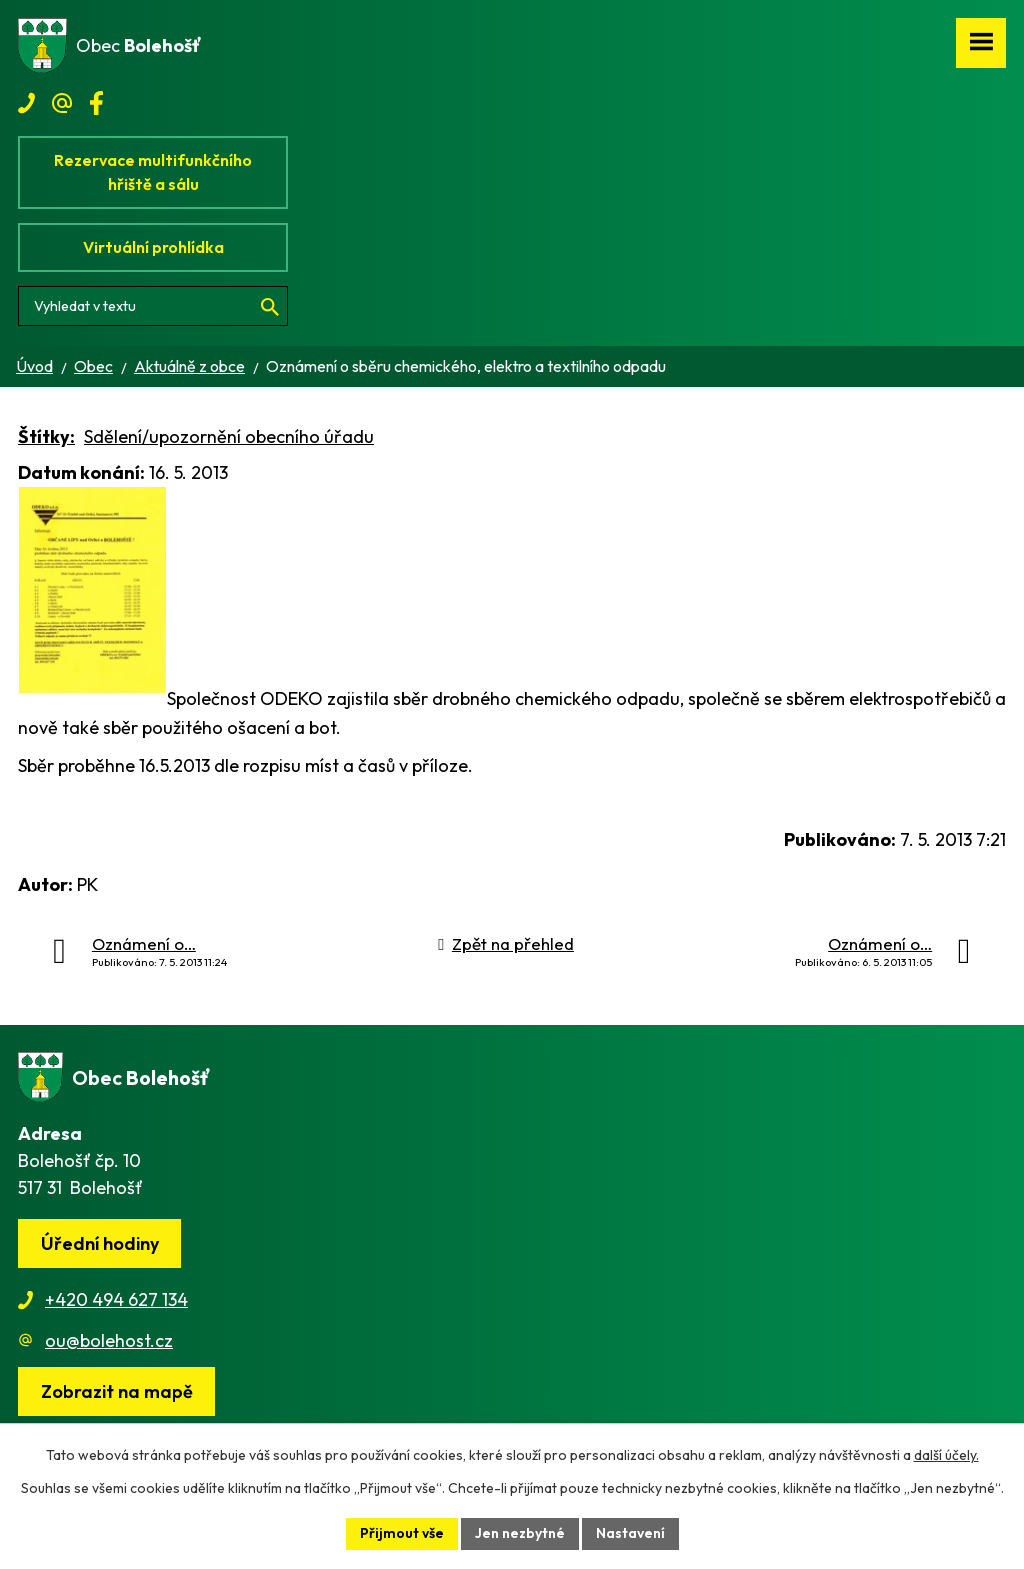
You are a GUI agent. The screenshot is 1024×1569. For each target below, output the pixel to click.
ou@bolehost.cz (109, 1340)
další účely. (946, 1455)
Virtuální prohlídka (153, 247)
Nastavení (630, 1533)
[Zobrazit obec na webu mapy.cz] (116, 1391)
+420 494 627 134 (116, 1299)
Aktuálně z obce (189, 366)
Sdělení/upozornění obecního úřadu (229, 436)
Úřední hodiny (100, 1243)
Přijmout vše (402, 1533)
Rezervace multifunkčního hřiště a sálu (153, 172)
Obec (93, 366)
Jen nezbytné (520, 1533)
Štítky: (46, 436)
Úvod (34, 366)
